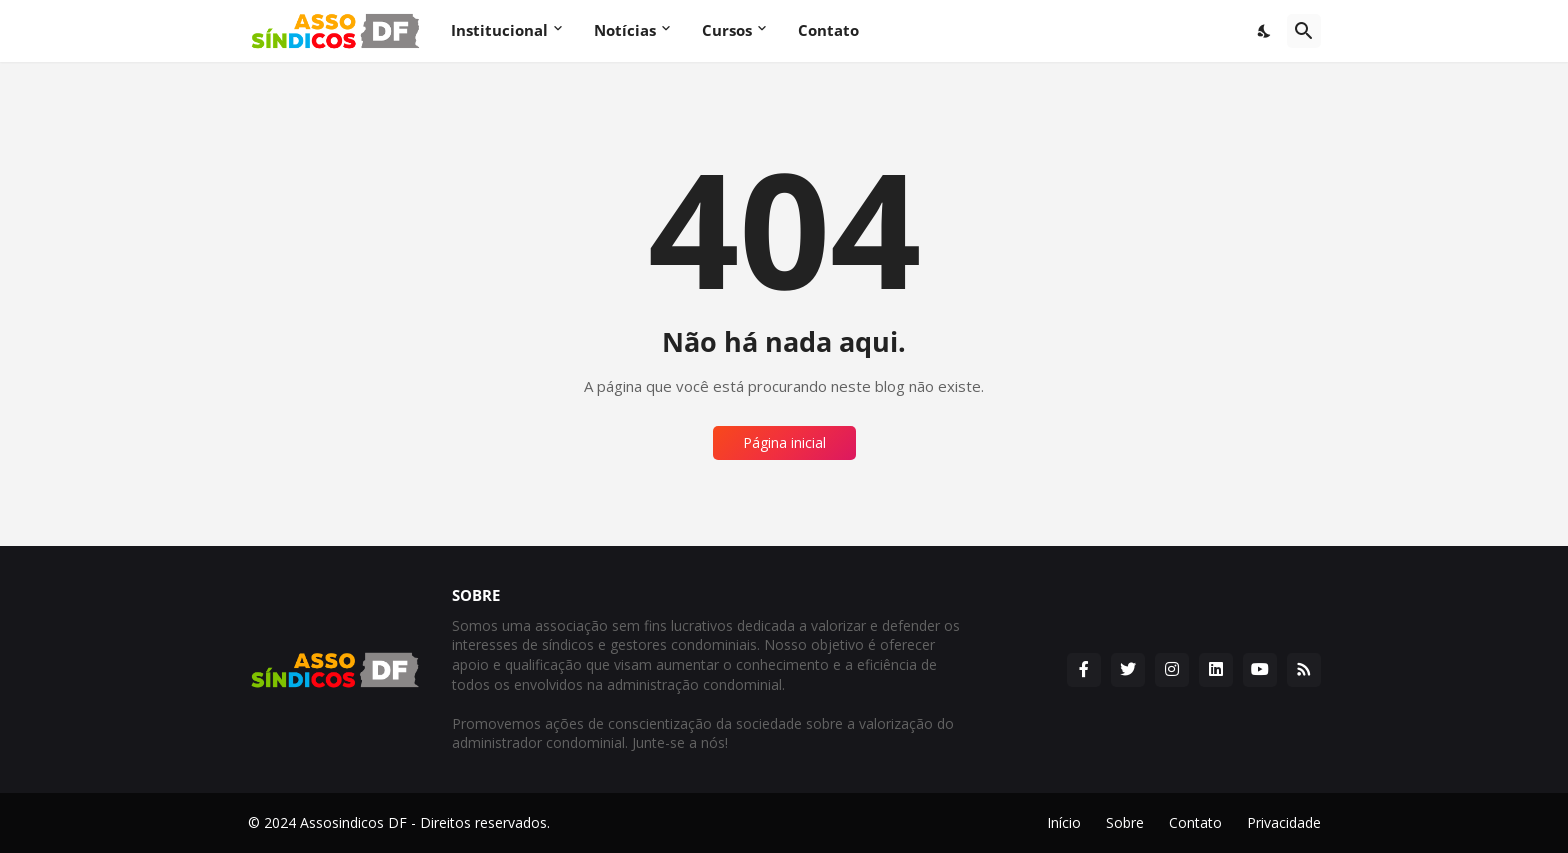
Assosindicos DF (353, 822)
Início (1064, 822)
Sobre (1125, 822)
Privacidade (1284, 822)
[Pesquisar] (1304, 31)
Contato (828, 30)
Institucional (499, 30)
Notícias (625, 30)
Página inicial (784, 442)
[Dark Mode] (1265, 31)
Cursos (727, 30)
